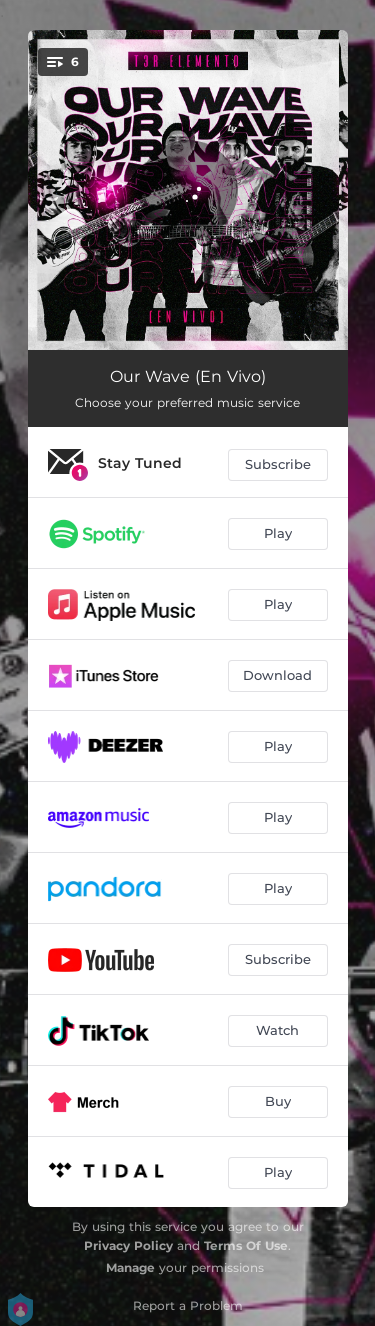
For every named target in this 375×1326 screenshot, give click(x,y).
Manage (130, 1267)
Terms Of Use (246, 1245)
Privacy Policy (128, 1245)
